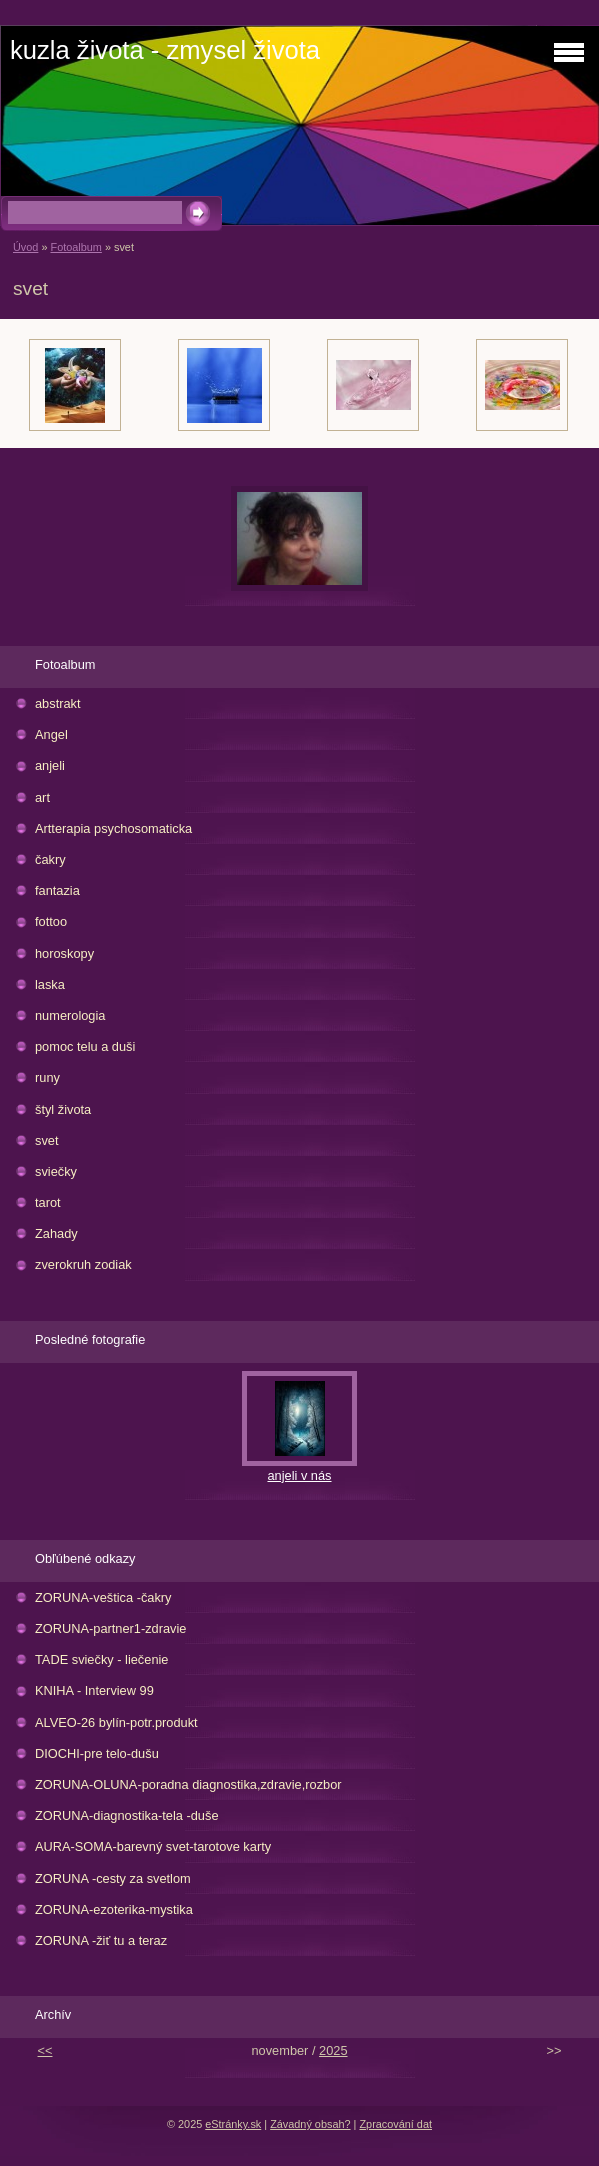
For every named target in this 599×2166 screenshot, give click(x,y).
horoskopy (64, 953)
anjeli (50, 765)
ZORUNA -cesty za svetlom (113, 1878)
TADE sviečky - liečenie (101, 1659)
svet (46, 1140)
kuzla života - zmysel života (165, 50)
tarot (48, 1202)
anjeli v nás (299, 1475)
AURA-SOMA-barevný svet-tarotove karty (153, 1846)
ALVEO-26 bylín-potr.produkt (116, 1722)
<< (45, 2050)
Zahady (56, 1233)
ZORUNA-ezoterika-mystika (114, 1909)
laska (50, 984)
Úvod (25, 247)
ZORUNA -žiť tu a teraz (101, 1940)
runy (47, 1077)
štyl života (63, 1109)
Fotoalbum (75, 247)
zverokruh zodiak (83, 1264)
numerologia (70, 1015)
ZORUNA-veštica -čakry (103, 1597)
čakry (50, 859)
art (42, 797)
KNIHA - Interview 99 (94, 1690)
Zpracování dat (395, 2124)
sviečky (56, 1171)
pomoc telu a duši (85, 1046)
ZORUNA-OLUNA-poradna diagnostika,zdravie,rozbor (188, 1784)
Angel (51, 734)
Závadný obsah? (310, 2124)
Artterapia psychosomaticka (113, 828)
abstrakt (58, 703)
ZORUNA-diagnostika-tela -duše (127, 1815)
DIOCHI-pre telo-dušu (97, 1753)
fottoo (51, 921)
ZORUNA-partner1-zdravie (110, 1628)
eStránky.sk (233, 2124)
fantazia (57, 890)
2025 (333, 2050)
